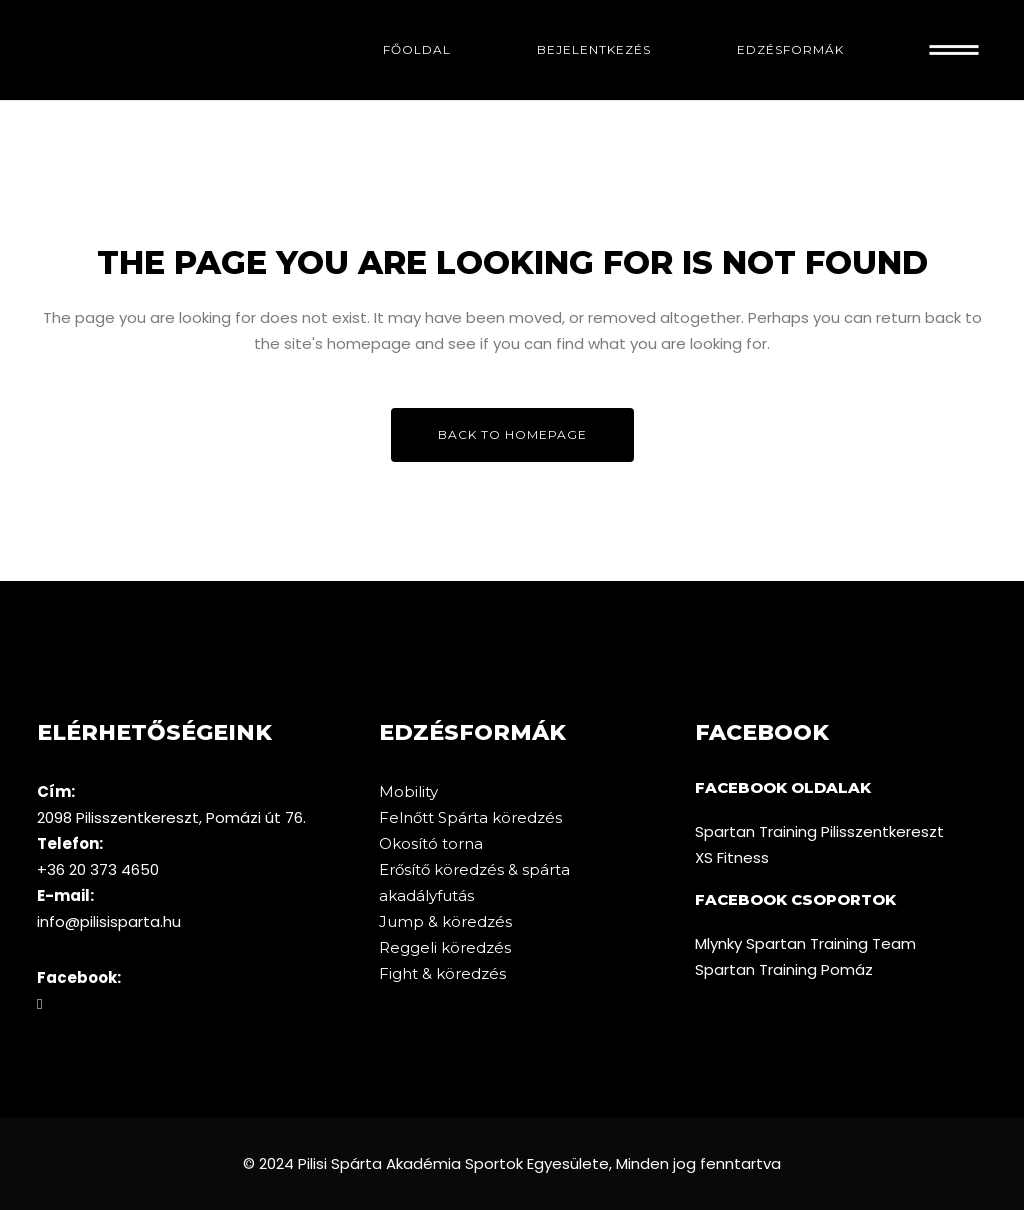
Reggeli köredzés (445, 947)
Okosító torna (431, 843)
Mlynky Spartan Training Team (805, 943)
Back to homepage (512, 434)
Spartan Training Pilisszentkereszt (819, 831)
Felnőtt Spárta (435, 817)
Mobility (408, 791)
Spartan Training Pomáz (784, 969)
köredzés (527, 817)
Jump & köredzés (445, 921)
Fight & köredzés (442, 973)
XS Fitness (732, 857)
